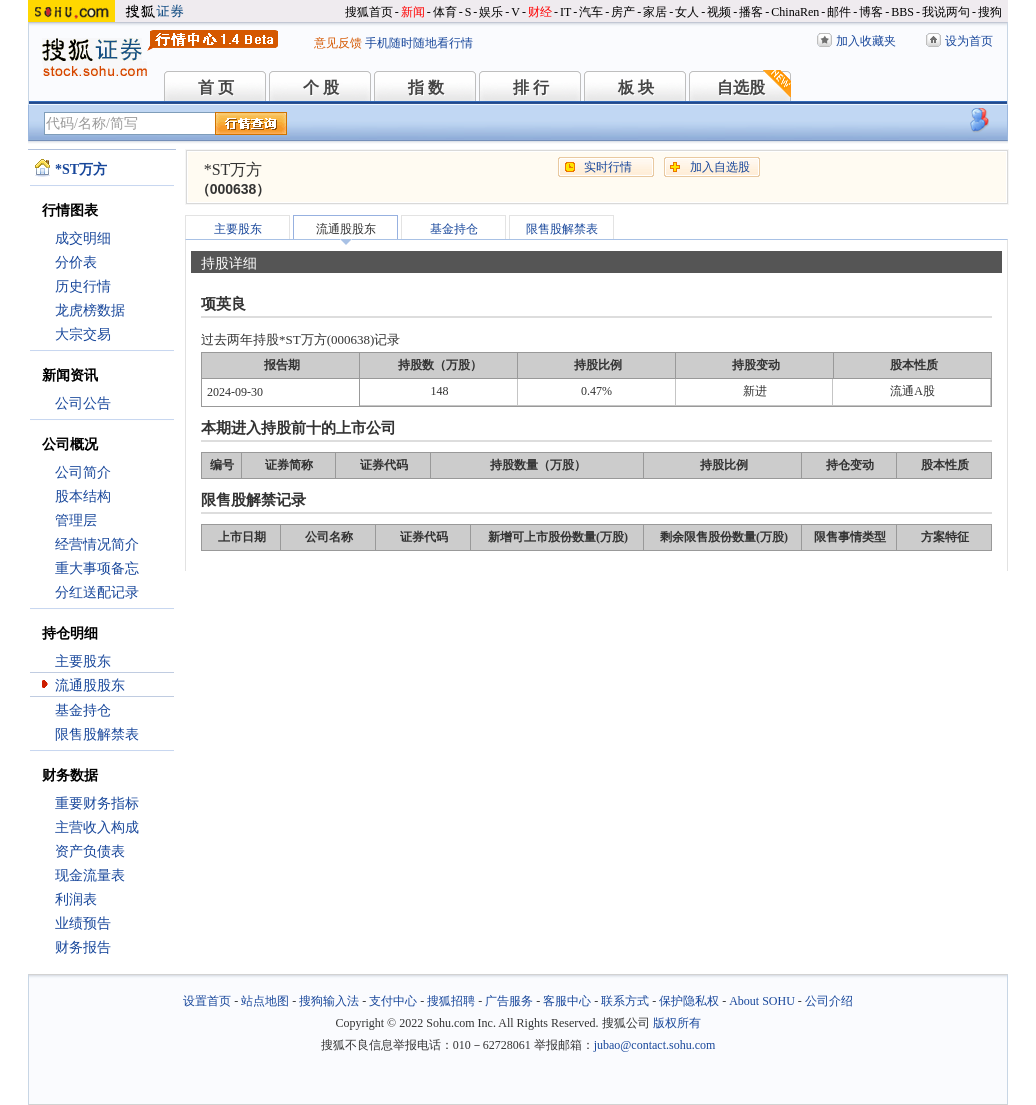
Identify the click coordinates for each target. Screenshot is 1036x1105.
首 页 (216, 87)
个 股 (321, 87)
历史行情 (83, 286)
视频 (719, 12)
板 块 (636, 87)
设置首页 (207, 1001)
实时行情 (608, 167)
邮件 (839, 12)
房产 (623, 12)
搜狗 (990, 12)
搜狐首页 (369, 12)
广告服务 (509, 1001)
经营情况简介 (97, 544)
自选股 (741, 87)
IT (565, 12)
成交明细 (83, 238)
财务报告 (83, 947)
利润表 (76, 899)
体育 (445, 12)
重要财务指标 (97, 803)
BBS (902, 12)
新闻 (413, 12)
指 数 (426, 87)
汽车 (591, 12)
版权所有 (677, 1023)
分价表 (76, 262)
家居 (655, 12)
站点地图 (265, 1001)
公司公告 (83, 403)
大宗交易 (83, 334)
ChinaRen (795, 12)
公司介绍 (829, 1001)
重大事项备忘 (97, 568)
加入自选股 (720, 167)
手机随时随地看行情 (419, 43)
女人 (687, 12)
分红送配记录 (97, 592)
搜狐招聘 (451, 1001)
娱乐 (491, 12)
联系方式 (625, 1001)
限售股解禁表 (97, 734)
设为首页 (969, 41)
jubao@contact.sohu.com (655, 1045)
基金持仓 (83, 710)
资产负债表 (90, 851)
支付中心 (393, 1001)
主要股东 (83, 661)
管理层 (76, 520)
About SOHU (762, 1001)
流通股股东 (90, 685)
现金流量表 (90, 875)
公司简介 (83, 472)
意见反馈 (338, 43)
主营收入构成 (97, 827)
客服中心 (567, 1001)
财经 (540, 12)
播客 (751, 12)
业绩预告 (83, 923)
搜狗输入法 (329, 1001)
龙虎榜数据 (90, 310)
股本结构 (83, 496)
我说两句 (946, 12)
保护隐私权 (689, 1001)
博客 (871, 12)
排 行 (531, 87)
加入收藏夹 (866, 41)
